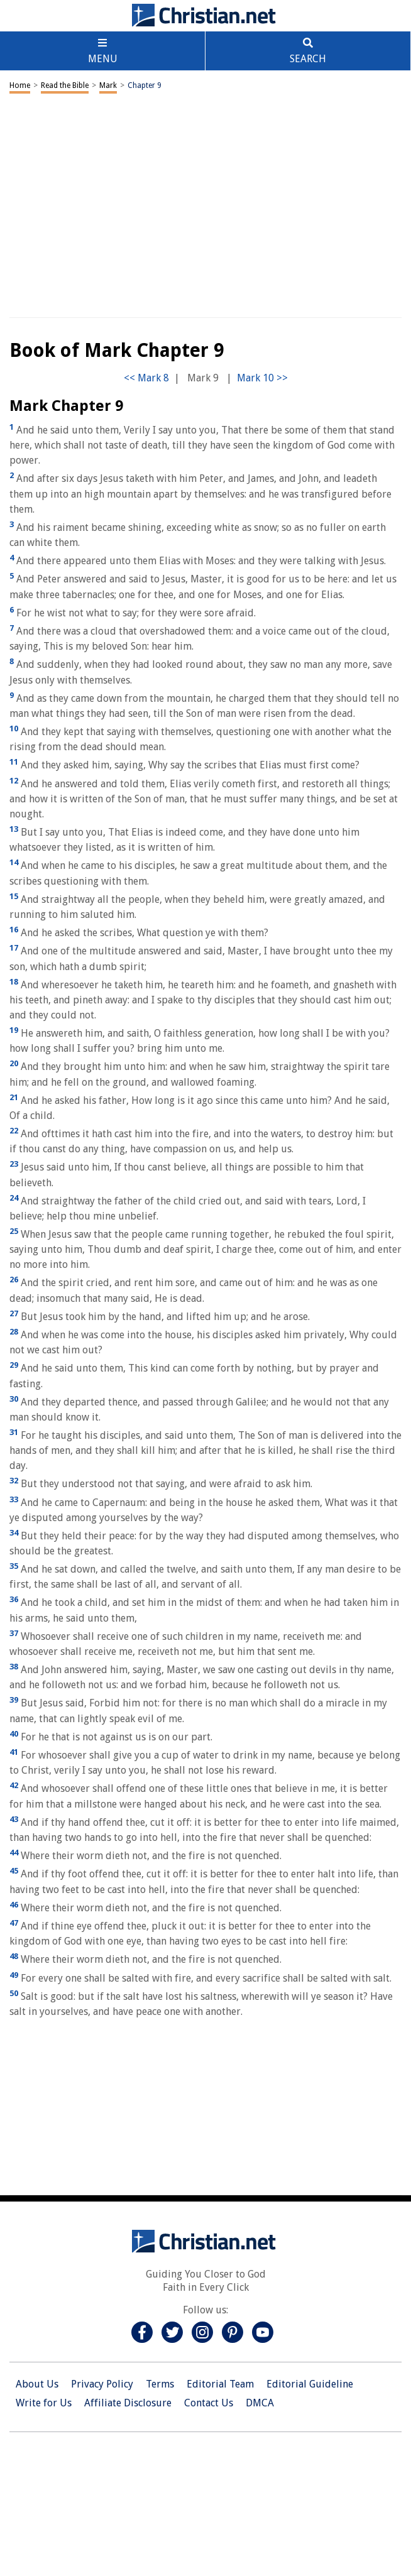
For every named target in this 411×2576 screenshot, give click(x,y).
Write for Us (44, 2403)
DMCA (260, 2403)
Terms (160, 2384)
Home (19, 85)
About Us (37, 2384)
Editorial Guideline (309, 2384)
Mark (108, 85)
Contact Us (208, 2403)
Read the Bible (65, 85)
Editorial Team (220, 2384)
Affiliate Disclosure (128, 2403)
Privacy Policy (102, 2384)
